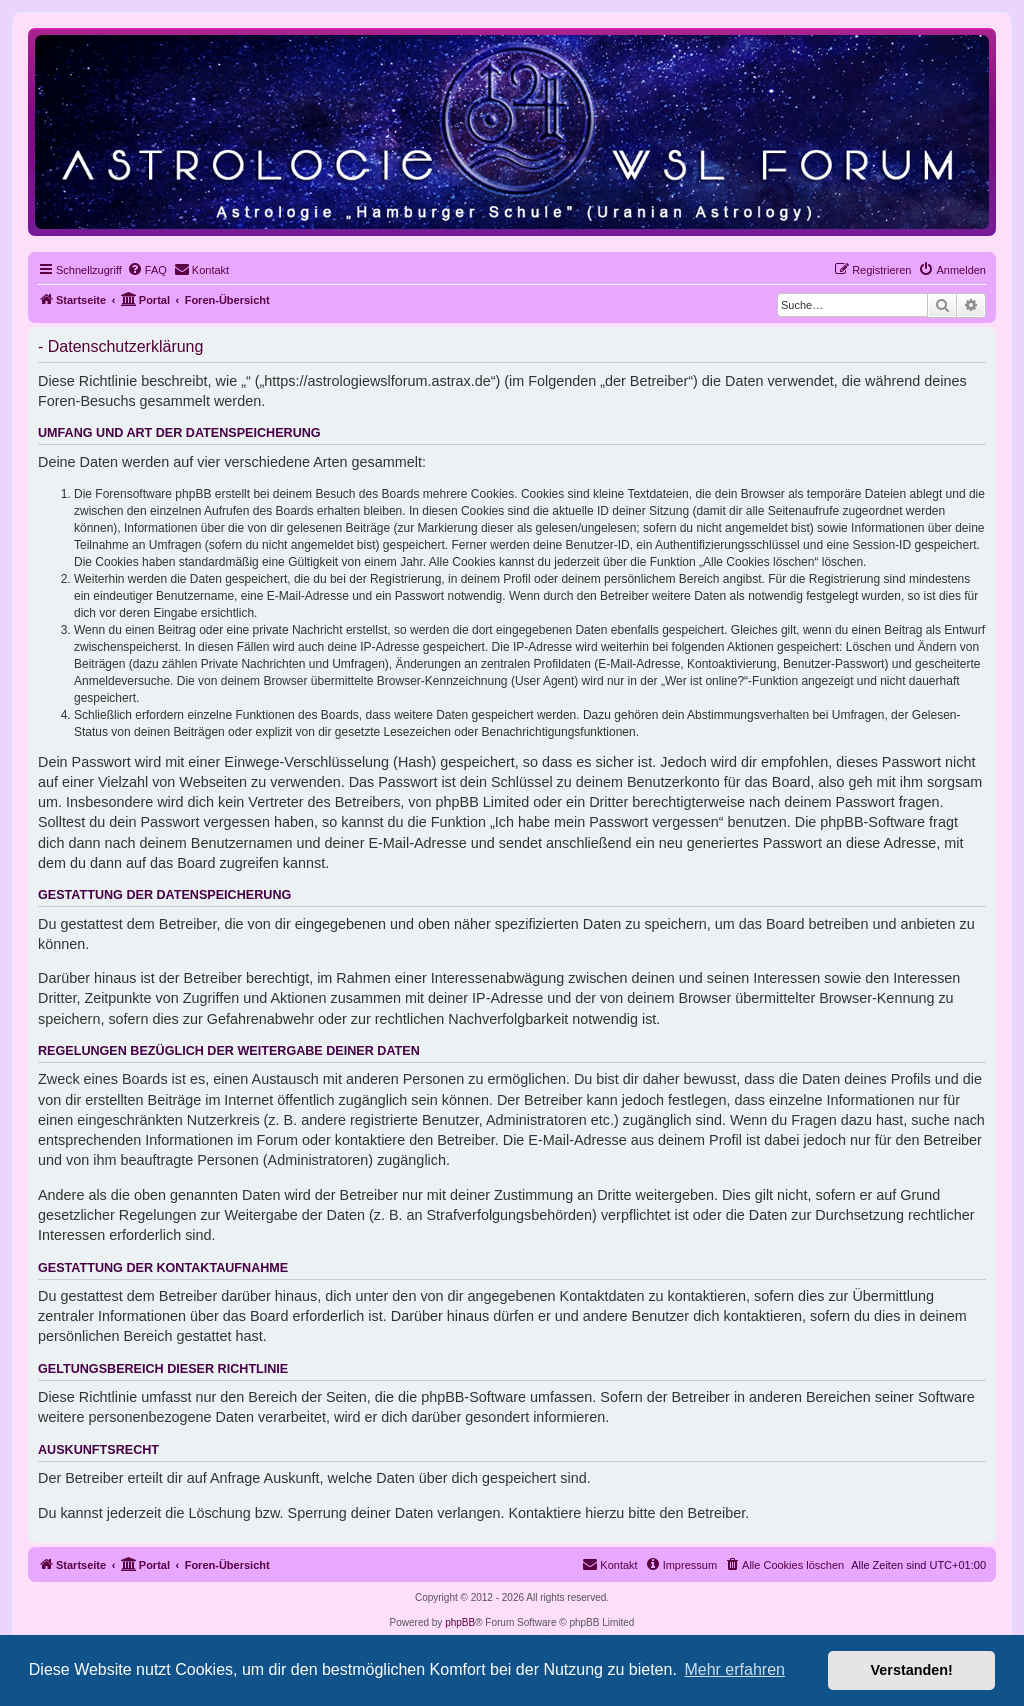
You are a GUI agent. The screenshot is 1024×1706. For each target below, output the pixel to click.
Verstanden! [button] (912, 1670)
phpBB (460, 1622)
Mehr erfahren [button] (734, 1669)
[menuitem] (147, 270)
